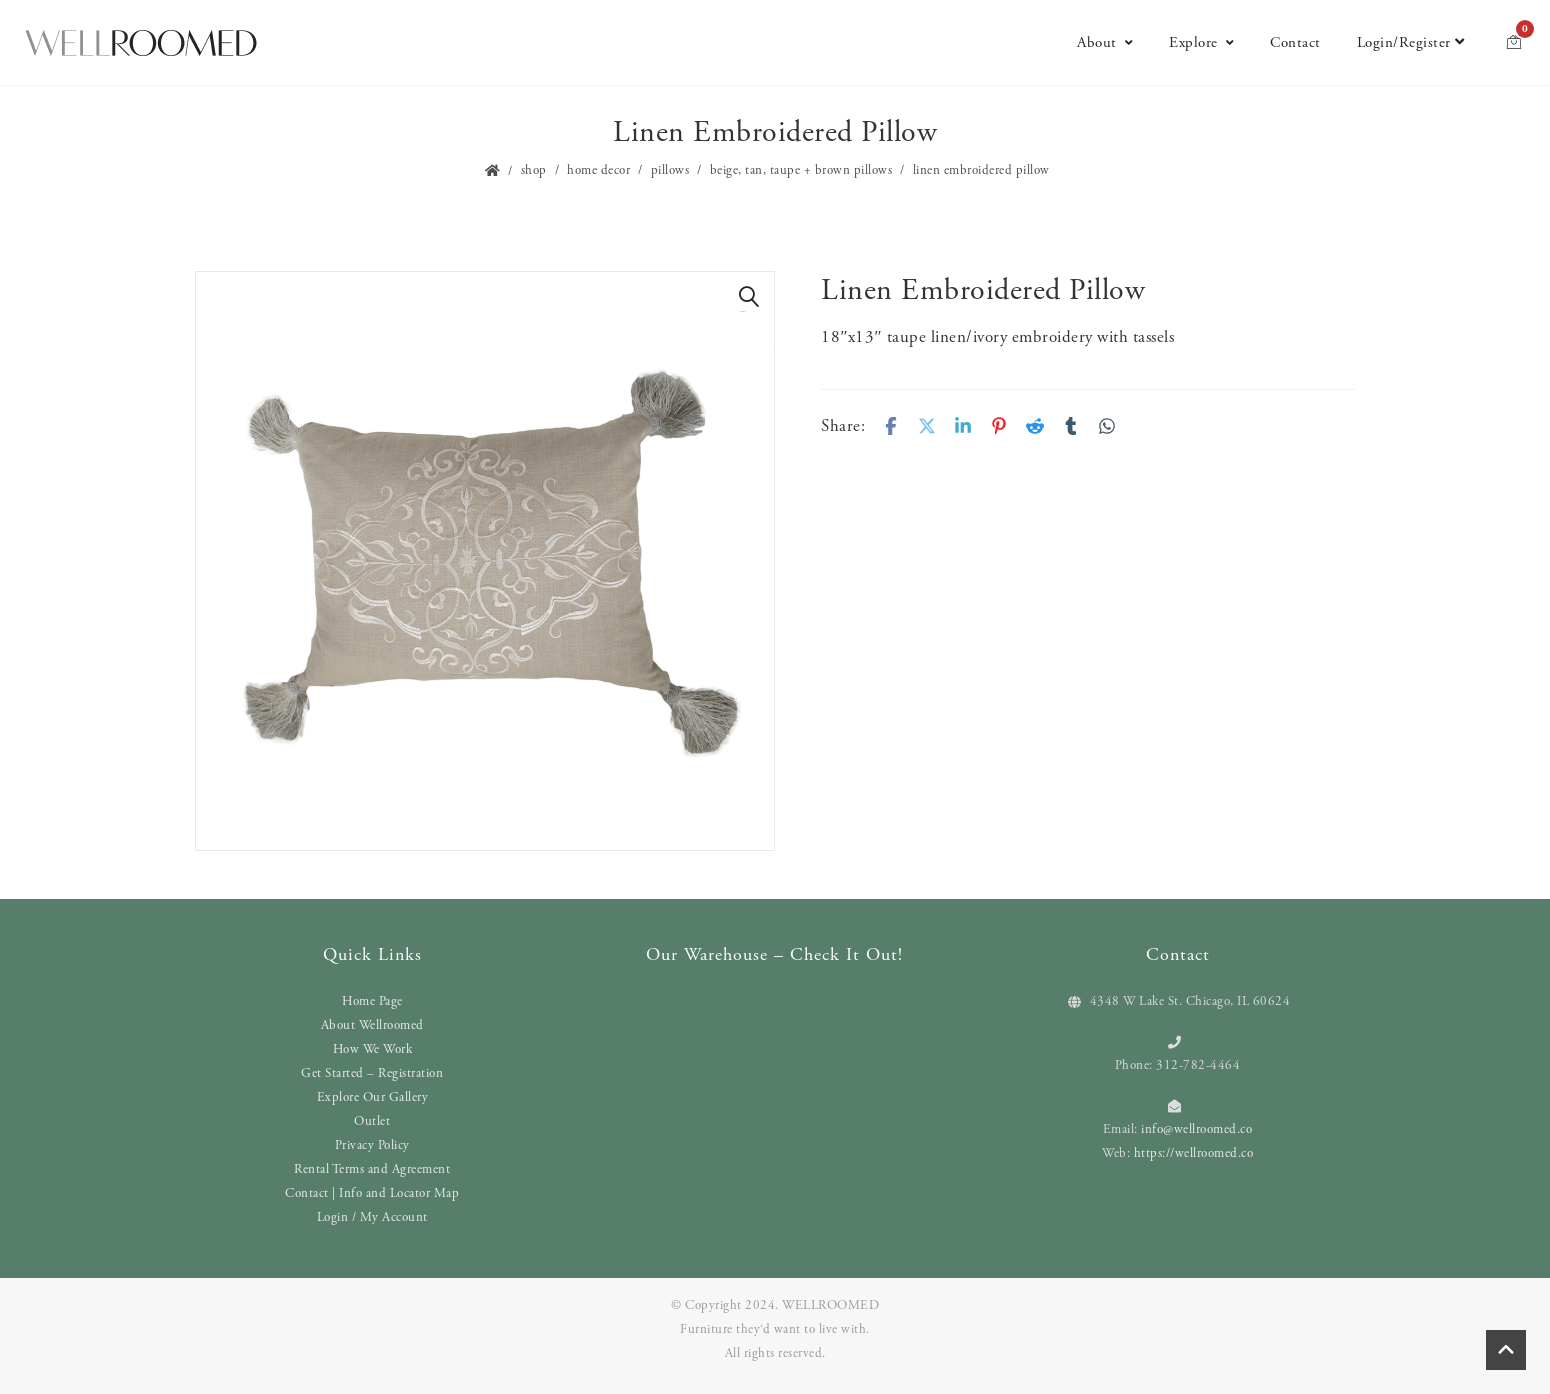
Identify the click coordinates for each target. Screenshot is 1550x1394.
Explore (1201, 42)
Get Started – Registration (372, 1073)
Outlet (372, 1121)
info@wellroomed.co (1196, 1129)
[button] (749, 297)
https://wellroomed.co (1194, 1153)
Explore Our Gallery (373, 1097)
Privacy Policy (372, 1145)
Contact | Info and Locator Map (372, 1193)
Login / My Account (372, 1217)
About (1105, 42)
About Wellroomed (372, 1025)
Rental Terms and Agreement (372, 1169)
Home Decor (598, 170)
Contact (1295, 42)
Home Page (372, 1001)
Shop (534, 170)
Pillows (670, 170)
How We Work (373, 1049)
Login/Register (1411, 42)
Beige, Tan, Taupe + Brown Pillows (801, 170)
